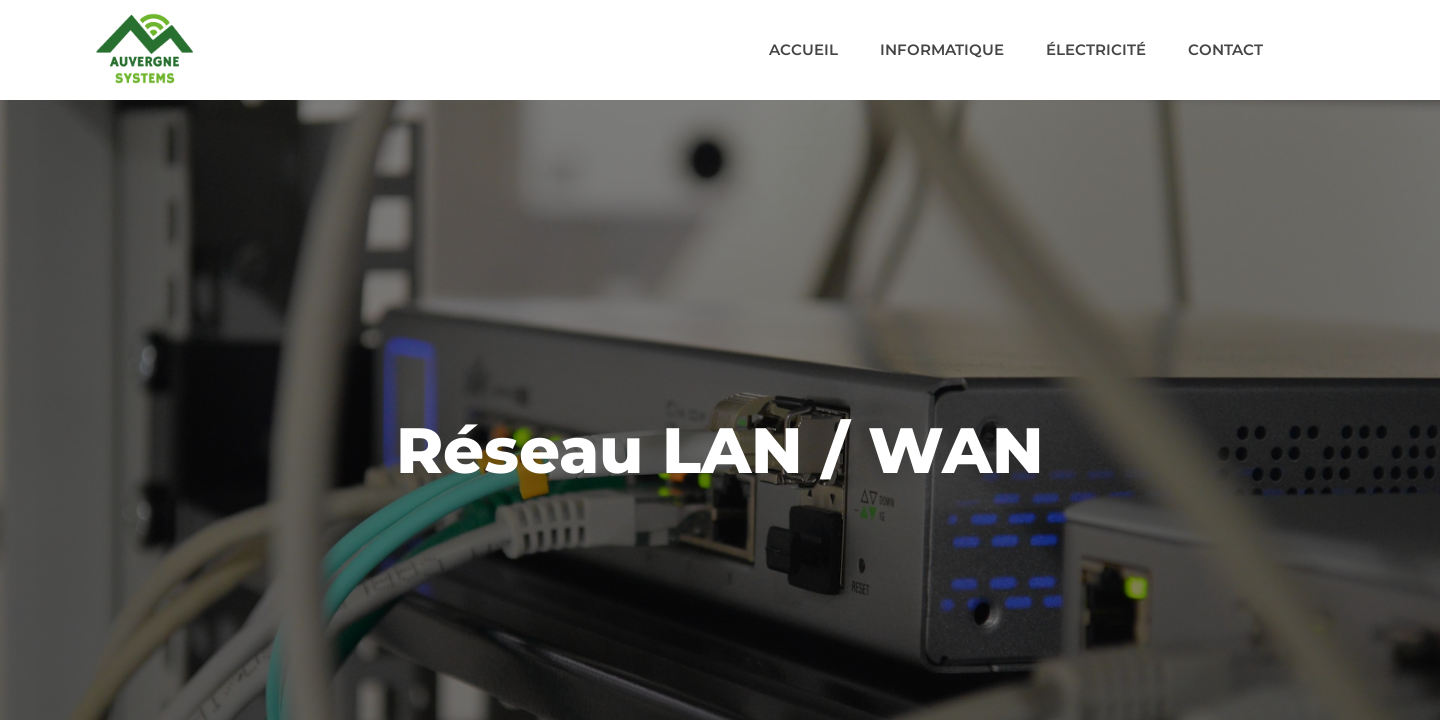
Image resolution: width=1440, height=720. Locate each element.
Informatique (942, 49)
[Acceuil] (145, 48)
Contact (1225, 49)
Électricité (1096, 49)
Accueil (803, 49)
